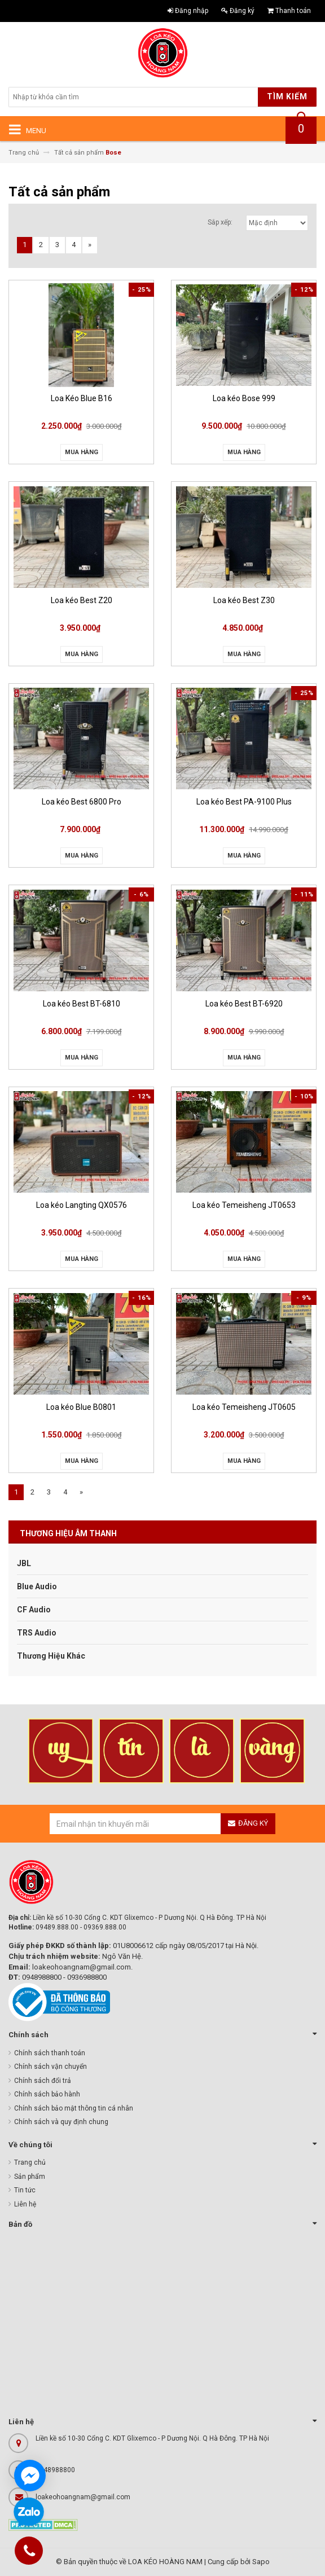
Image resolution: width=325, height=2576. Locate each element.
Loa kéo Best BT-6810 (81, 1003)
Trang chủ (30, 2162)
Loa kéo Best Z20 (81, 600)
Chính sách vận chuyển (50, 2067)
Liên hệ (25, 2204)
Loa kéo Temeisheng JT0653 (244, 1205)
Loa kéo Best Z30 (244, 600)
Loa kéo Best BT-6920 (244, 1003)
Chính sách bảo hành (47, 2094)
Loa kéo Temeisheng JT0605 (244, 1407)
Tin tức (25, 2190)
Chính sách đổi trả (42, 2081)
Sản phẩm (29, 2177)
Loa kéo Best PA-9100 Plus (244, 801)
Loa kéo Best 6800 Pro (81, 801)
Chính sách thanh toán (49, 2053)
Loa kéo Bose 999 (244, 398)
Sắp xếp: (220, 222)
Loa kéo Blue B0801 (81, 1407)
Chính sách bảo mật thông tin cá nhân (73, 2108)
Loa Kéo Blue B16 (81, 398)
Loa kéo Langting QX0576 (81, 1205)
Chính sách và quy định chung (61, 2122)
